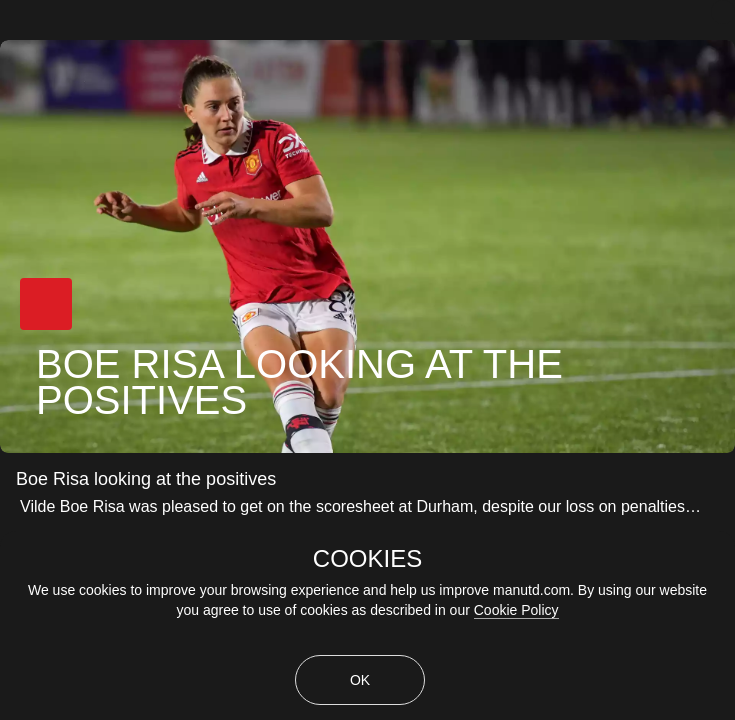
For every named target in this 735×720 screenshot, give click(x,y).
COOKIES (367, 559)
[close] (723, 12)
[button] (46, 304)
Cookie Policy (516, 610)
